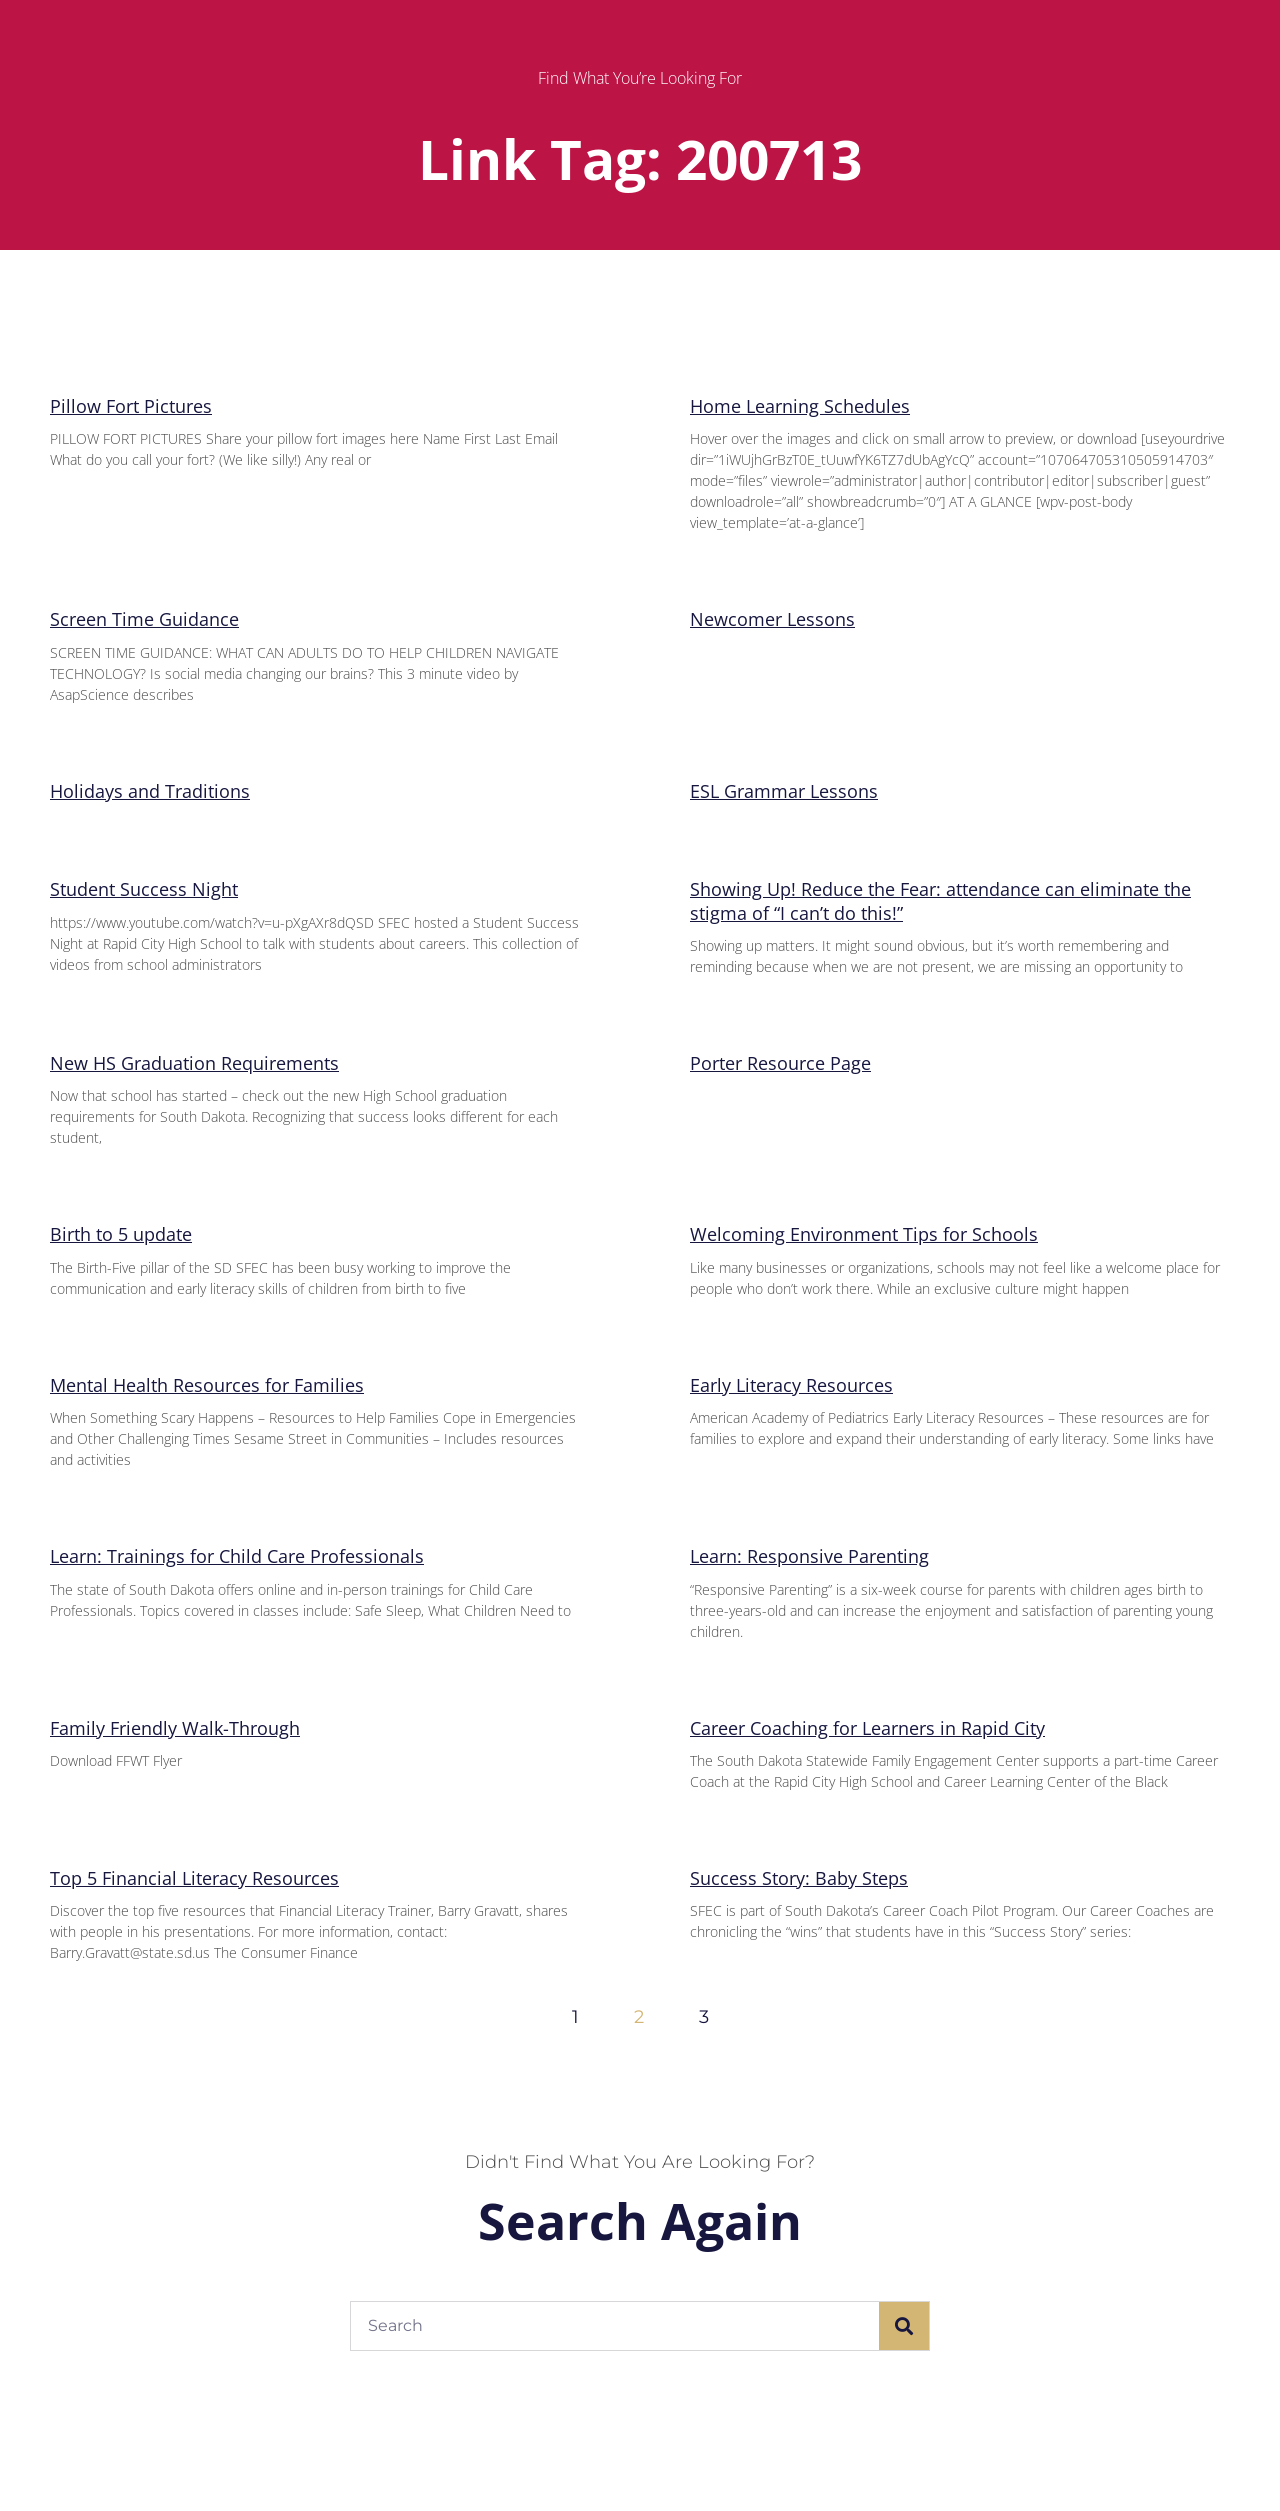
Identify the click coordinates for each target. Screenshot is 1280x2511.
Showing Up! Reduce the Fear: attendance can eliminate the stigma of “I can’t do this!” (940, 900)
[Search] (904, 2326)
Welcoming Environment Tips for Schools (864, 1234)
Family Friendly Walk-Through (175, 1728)
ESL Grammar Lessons (784, 791)
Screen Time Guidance (144, 619)
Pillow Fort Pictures (131, 406)
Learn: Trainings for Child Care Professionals (237, 1556)
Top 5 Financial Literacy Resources (194, 1878)
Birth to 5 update (121, 1234)
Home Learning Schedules (800, 406)
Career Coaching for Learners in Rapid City (867, 1728)
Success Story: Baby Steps (799, 1878)
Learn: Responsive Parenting (809, 1556)
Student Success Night (144, 889)
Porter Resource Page (780, 1063)
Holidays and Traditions (150, 791)
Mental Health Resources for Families (207, 1385)
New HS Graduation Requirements (194, 1063)
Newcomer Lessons (772, 619)
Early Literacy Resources (791, 1385)
